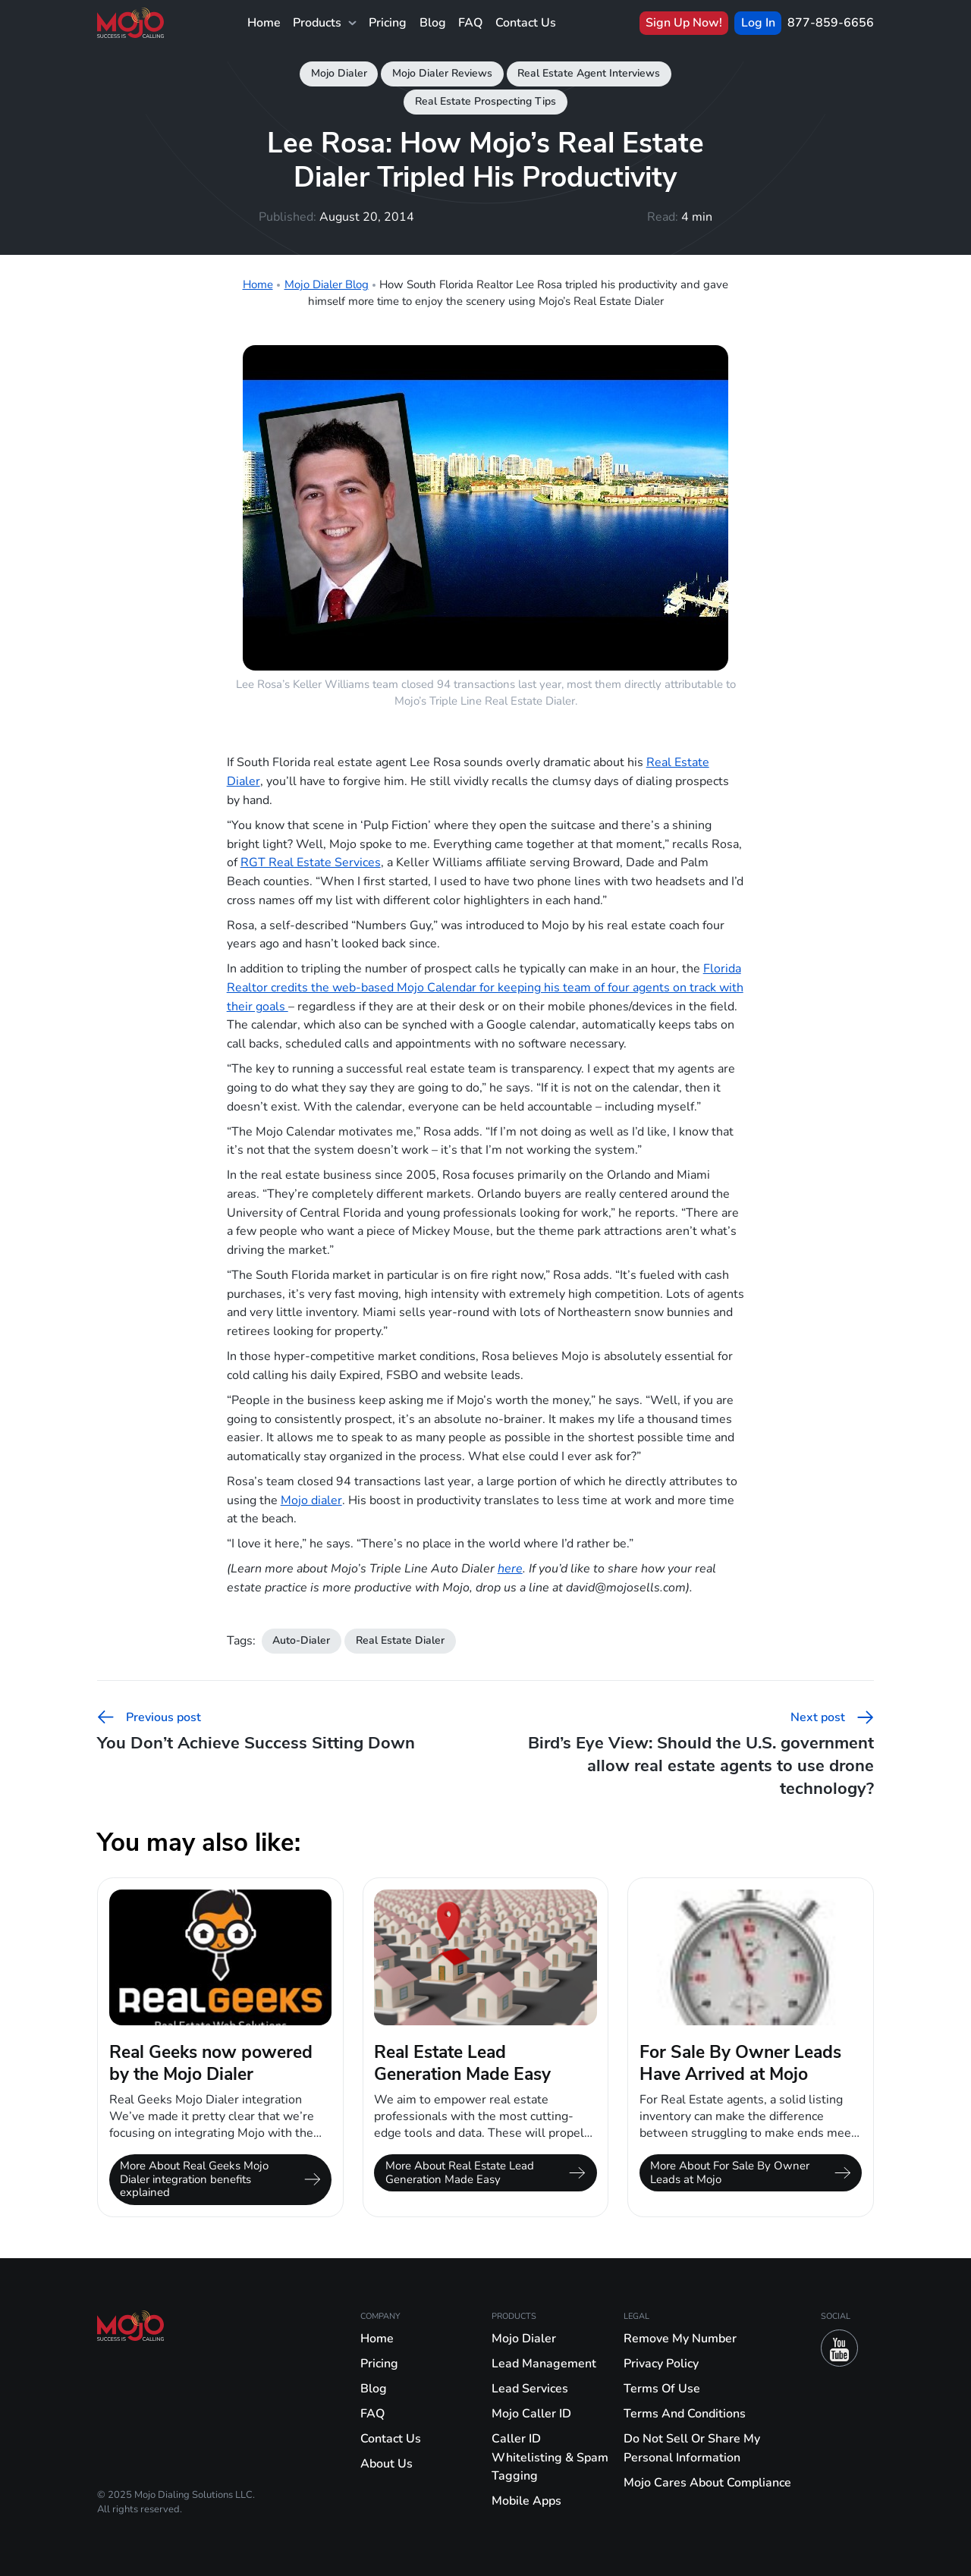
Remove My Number (680, 2338)
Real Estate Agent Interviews (588, 73)
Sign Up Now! (684, 22)
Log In (758, 22)
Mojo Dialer (339, 73)
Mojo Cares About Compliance (707, 2482)
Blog (433, 22)
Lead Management (544, 2363)
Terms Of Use (662, 2388)
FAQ (470, 22)
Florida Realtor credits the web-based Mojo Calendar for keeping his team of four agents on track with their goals (485, 987)
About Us (386, 2463)
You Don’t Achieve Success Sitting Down (256, 1731)
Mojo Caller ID (531, 2413)
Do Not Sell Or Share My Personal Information (692, 2448)
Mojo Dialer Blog (326, 284)
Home (264, 22)
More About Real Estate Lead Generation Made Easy (485, 2172)
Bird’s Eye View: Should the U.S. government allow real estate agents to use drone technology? (701, 1753)
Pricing (388, 22)
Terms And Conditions (685, 2413)
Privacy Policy (661, 2363)
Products (324, 23)
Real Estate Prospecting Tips (485, 101)
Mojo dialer (311, 1500)
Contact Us (525, 22)
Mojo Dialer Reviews (442, 73)
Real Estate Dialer (400, 1640)
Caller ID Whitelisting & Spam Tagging (550, 2457)
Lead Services (530, 2388)
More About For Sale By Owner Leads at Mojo (750, 2172)
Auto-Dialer (301, 1640)
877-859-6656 (830, 22)
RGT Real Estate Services (310, 862)
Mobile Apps (526, 2500)
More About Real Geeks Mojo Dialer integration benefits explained (220, 2179)
